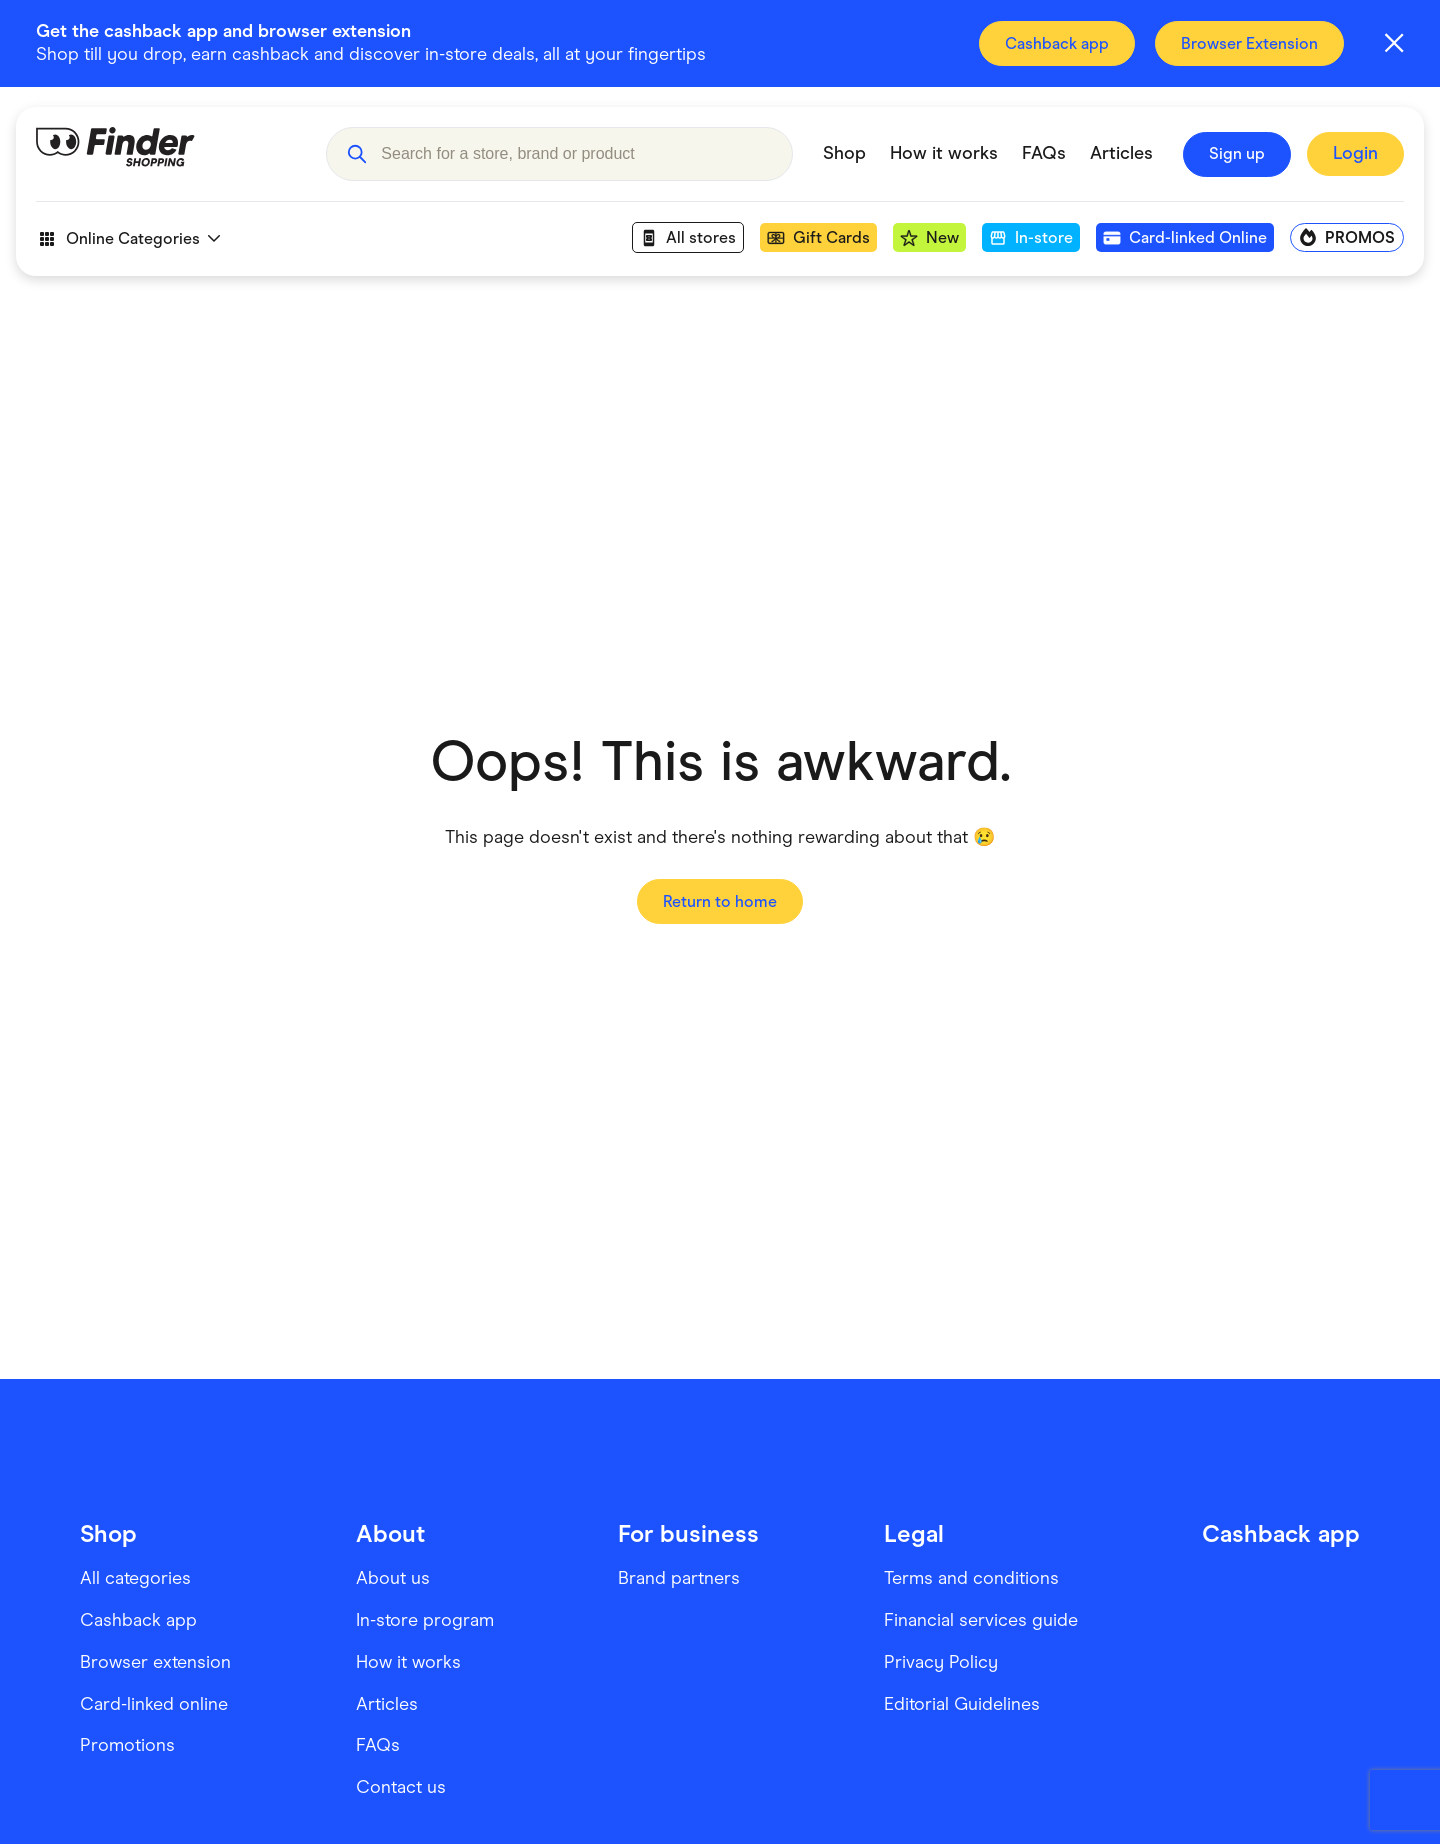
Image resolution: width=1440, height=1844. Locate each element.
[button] (356, 154)
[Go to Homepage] (166, 154)
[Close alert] (1394, 43)
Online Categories (128, 239)
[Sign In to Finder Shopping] (1355, 154)
